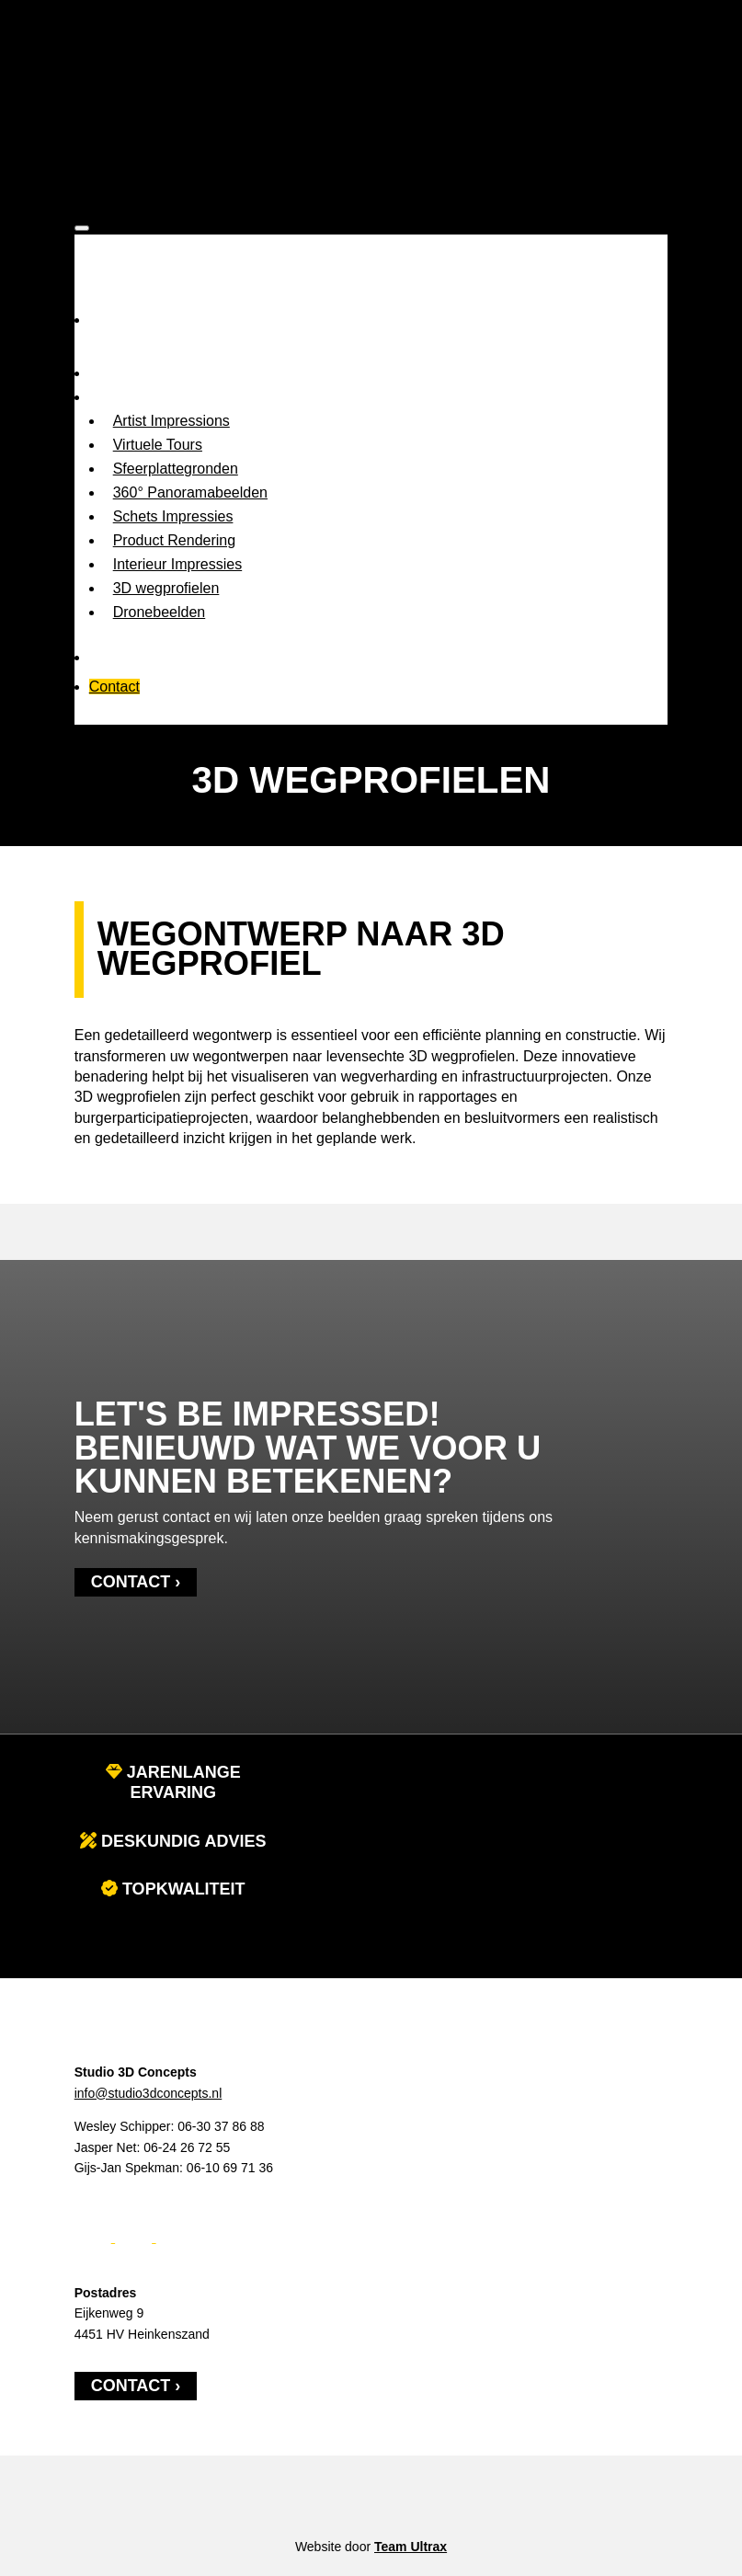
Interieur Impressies (178, 564)
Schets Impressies (173, 516)
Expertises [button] (123, 397)
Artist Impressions (171, 421)
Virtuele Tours (157, 444)
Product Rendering (174, 540)
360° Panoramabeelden (190, 492)
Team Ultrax (410, 2546)
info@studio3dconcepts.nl (148, 2093)
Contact (114, 686)
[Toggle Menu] (81, 228)
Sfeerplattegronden (175, 468)
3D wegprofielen (166, 588)
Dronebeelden (159, 612)
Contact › (136, 1582)
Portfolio (116, 657)
